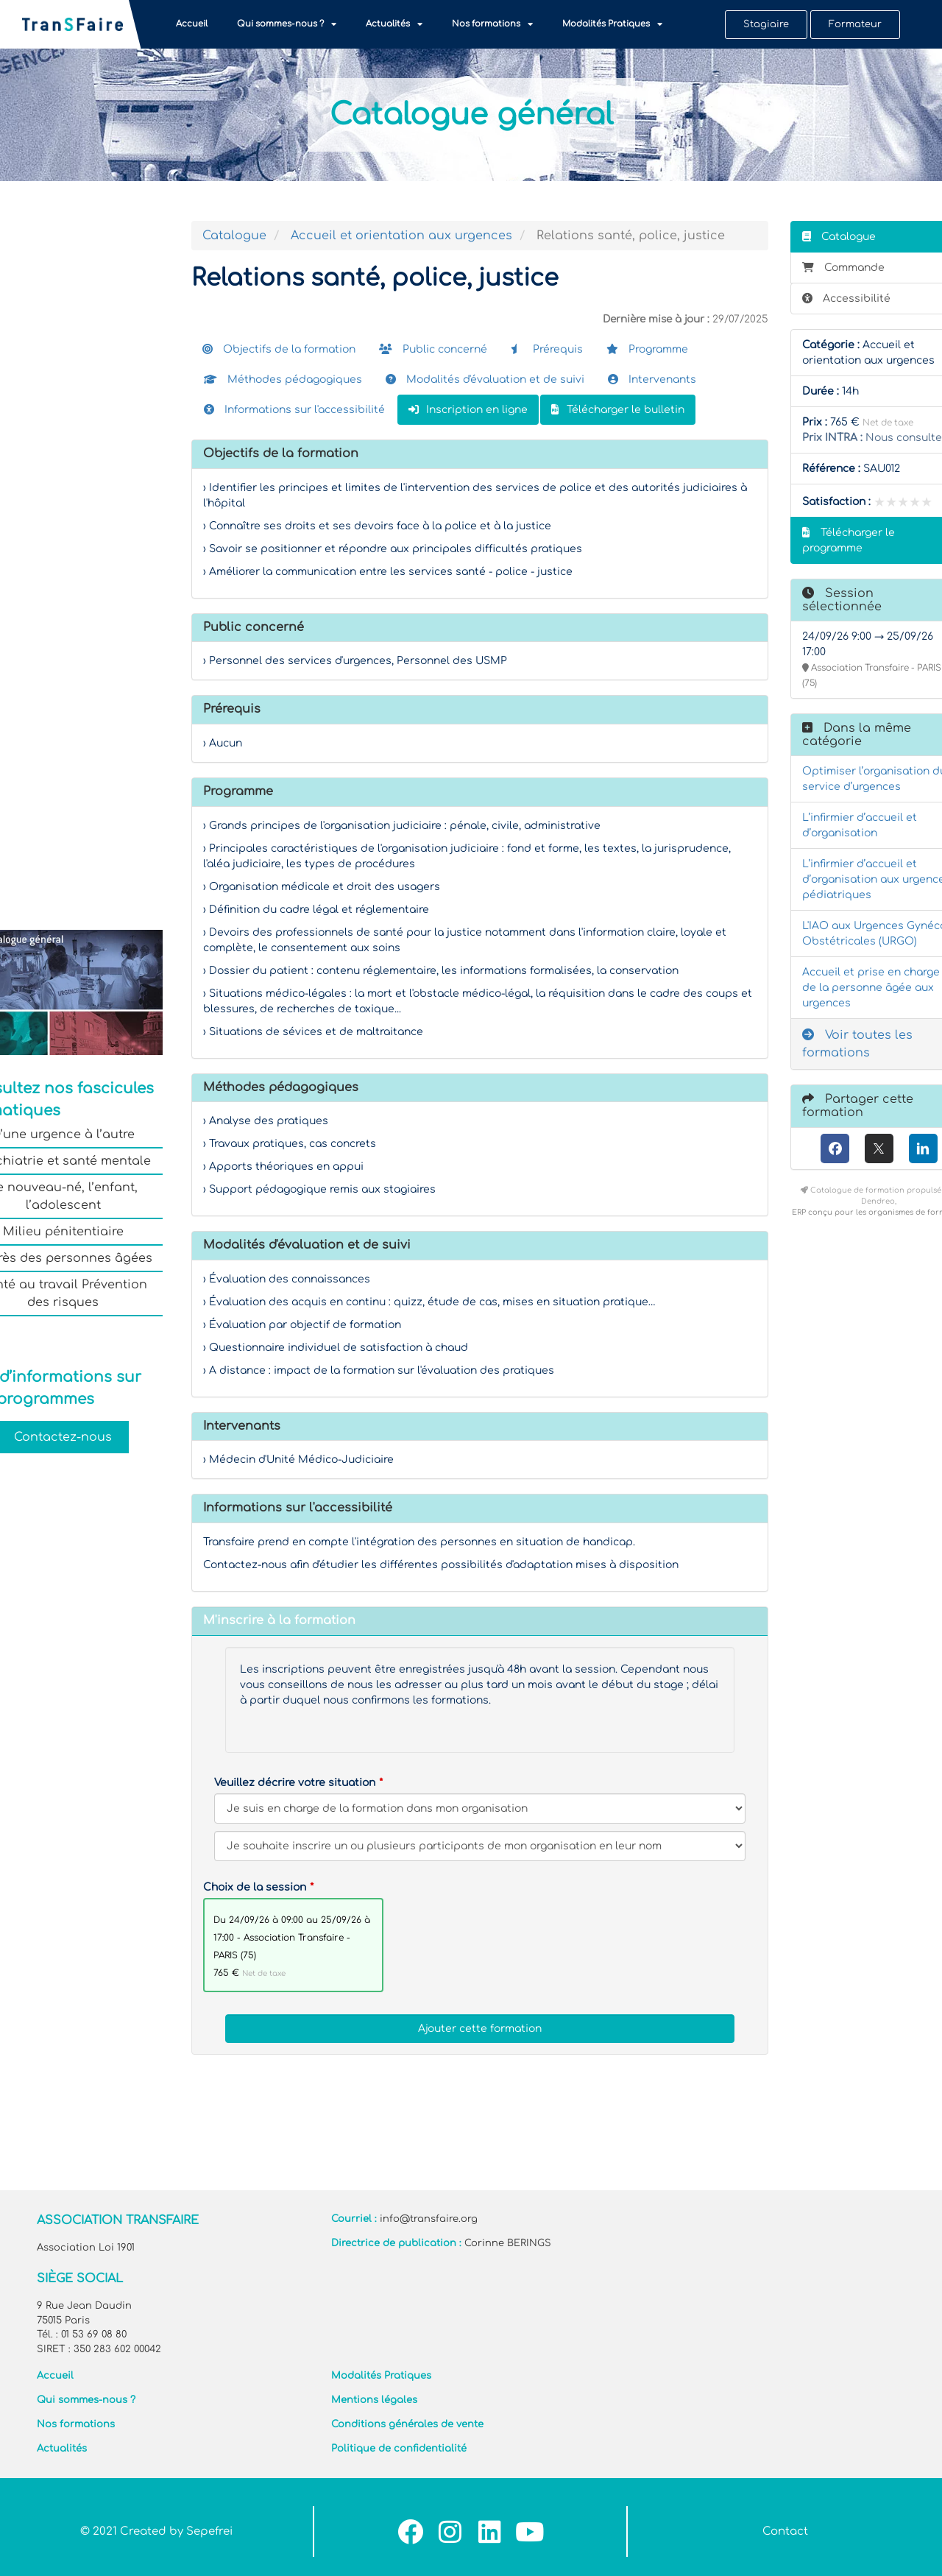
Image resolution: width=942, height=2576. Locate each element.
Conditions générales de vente (407, 2424)
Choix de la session (254, 1887)
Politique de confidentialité (399, 2448)
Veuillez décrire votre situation (294, 1782)
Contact (785, 2531)
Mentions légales (374, 2400)
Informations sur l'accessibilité (294, 409)
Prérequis (547, 349)
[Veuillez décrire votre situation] (480, 1846)
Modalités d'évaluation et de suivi (485, 379)
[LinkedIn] (923, 1148)
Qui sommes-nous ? (286, 24)
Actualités (394, 24)
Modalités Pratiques (612, 24)
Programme (647, 349)
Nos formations (492, 24)
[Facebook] (835, 1148)
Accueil (192, 24)
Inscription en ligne (468, 409)
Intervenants (652, 379)
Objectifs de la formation (278, 349)
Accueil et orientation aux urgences (401, 235)
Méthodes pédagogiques (283, 379)
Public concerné (433, 349)
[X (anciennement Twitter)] (879, 1148)
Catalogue (234, 235)
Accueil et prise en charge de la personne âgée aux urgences (871, 988)
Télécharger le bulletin (617, 409)
